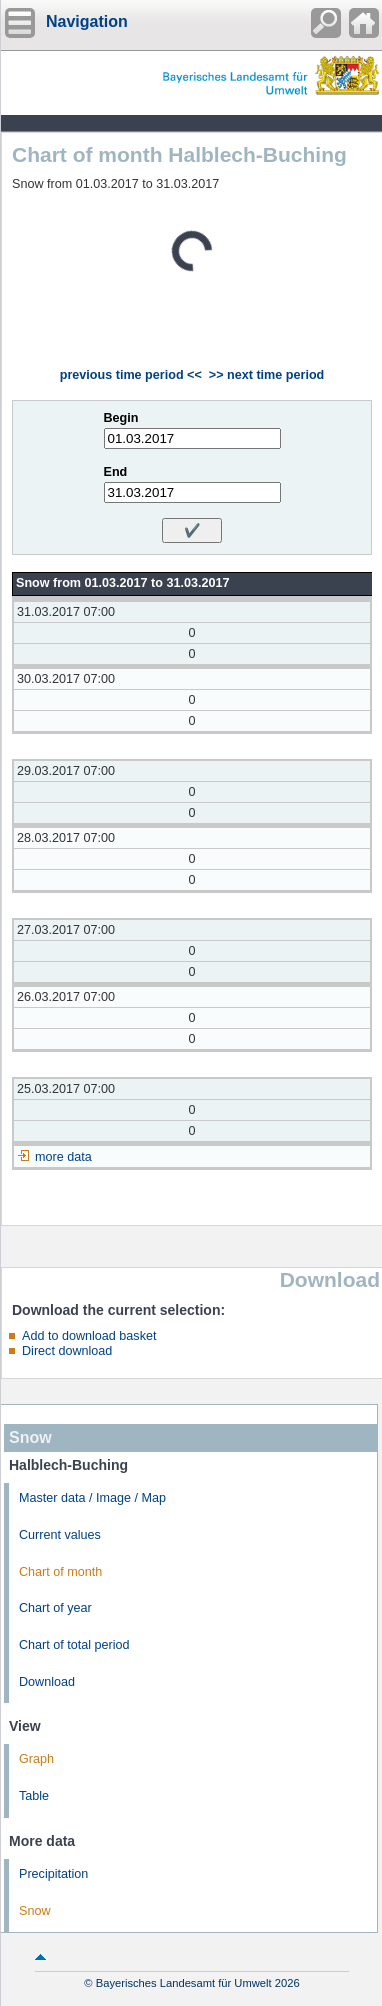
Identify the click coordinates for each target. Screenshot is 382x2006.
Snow (35, 1911)
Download (47, 1682)
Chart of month (60, 1572)
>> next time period (266, 375)
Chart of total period (74, 1645)
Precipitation (53, 1874)
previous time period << (131, 375)
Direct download (67, 1351)
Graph (36, 1759)
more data (63, 1157)
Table (34, 1796)
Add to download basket (89, 1336)
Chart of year (55, 1608)
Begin (121, 418)
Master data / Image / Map (92, 1498)
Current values (60, 1535)
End (116, 472)
